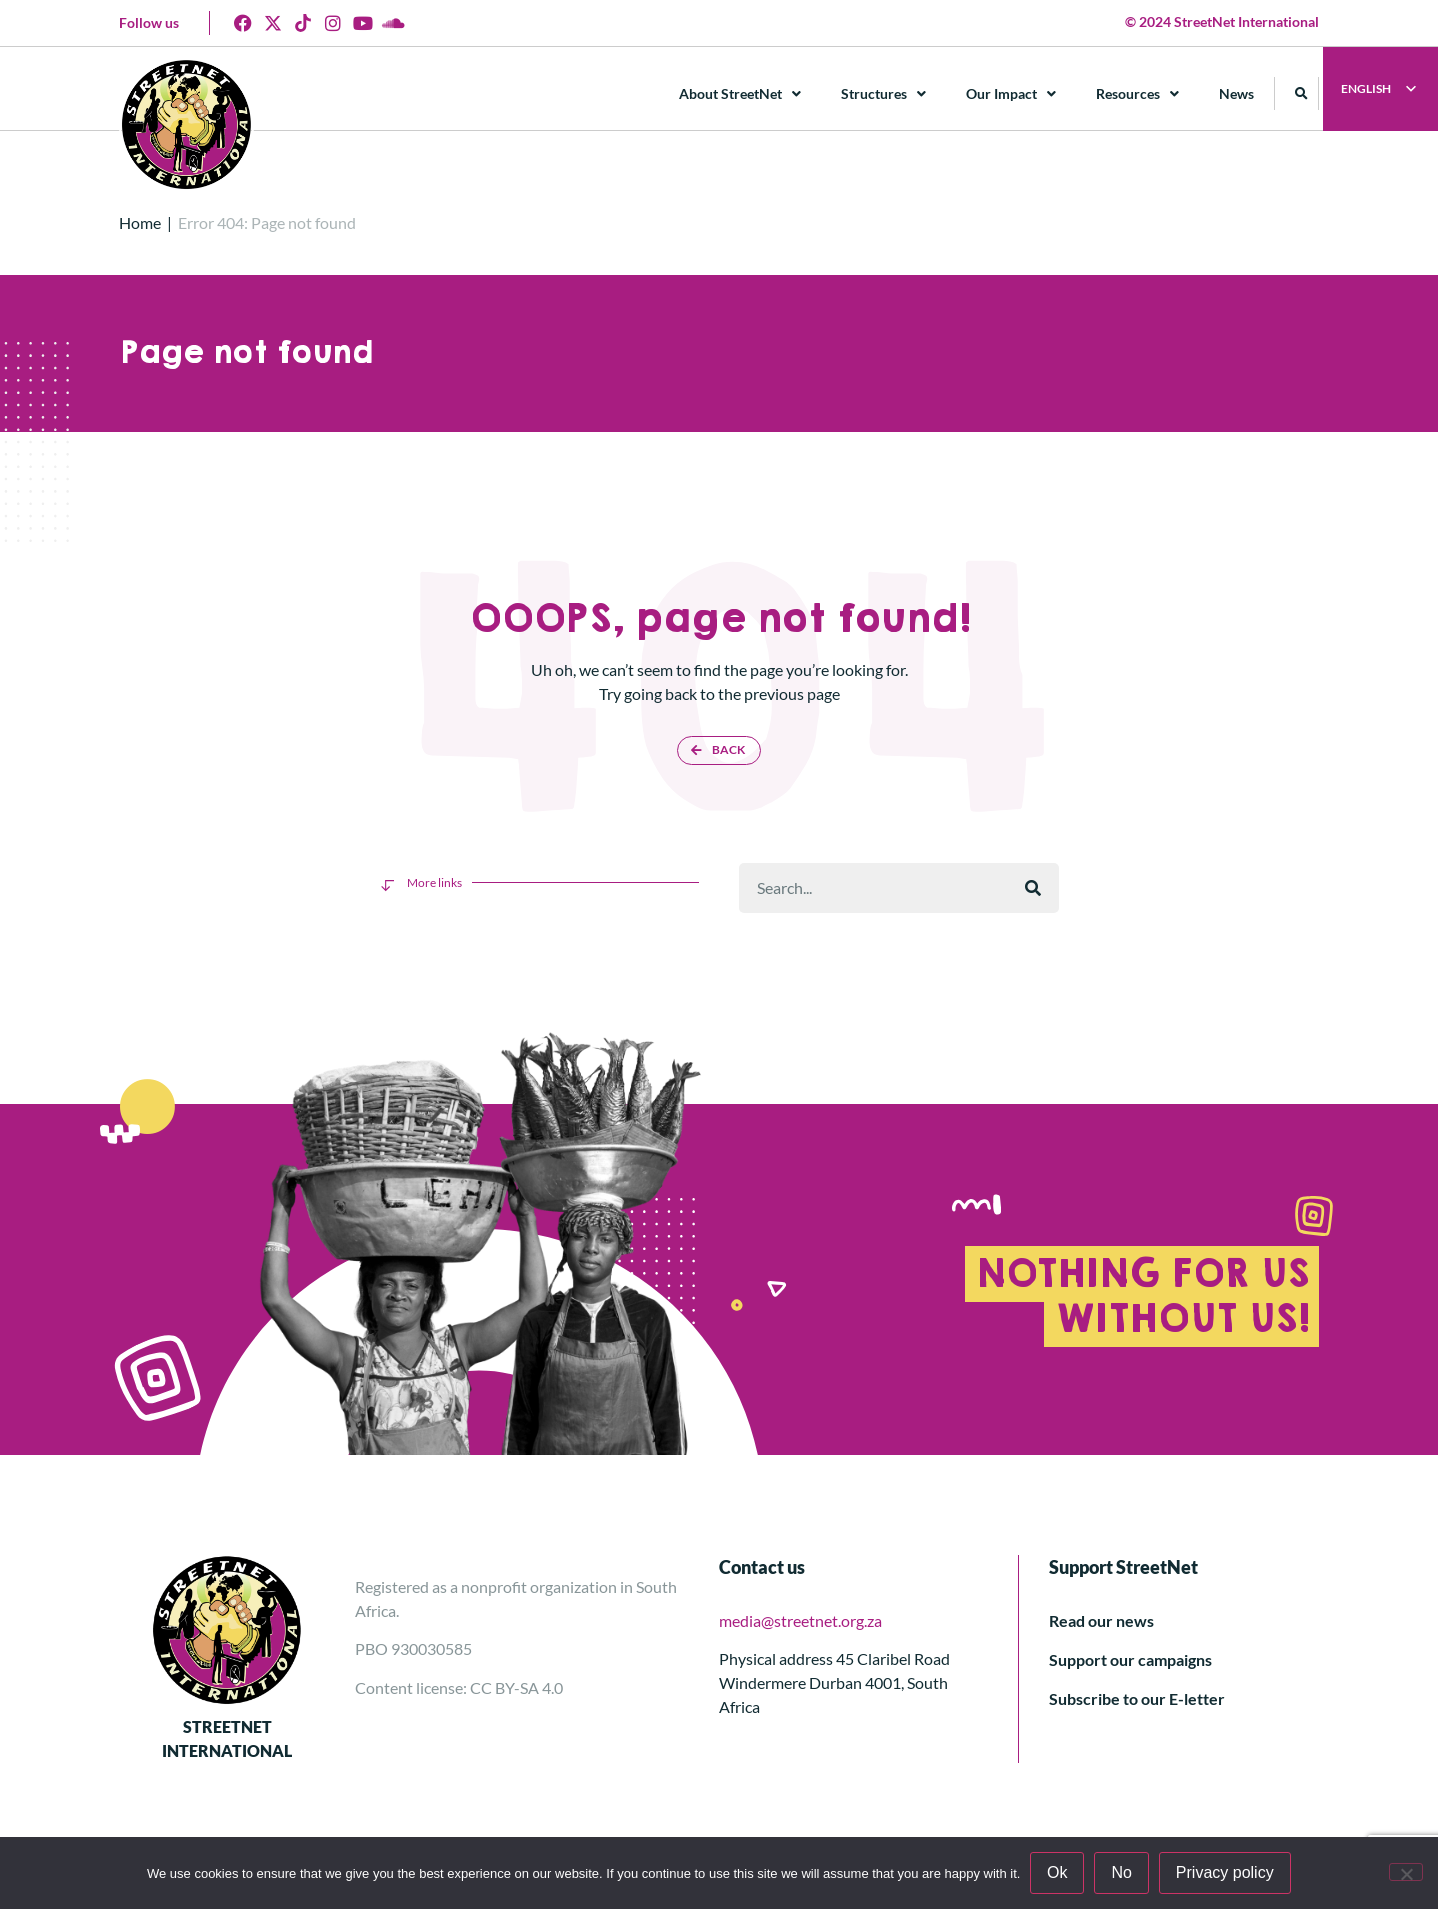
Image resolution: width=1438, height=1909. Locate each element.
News (1237, 93)
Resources (1138, 94)
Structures (884, 94)
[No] (1406, 1872)
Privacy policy (1225, 1872)
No (1122, 1872)
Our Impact (1012, 94)
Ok (1057, 1872)
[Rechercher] (1033, 888)
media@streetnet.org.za (800, 1620)
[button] (1302, 93)
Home (140, 222)
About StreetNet (741, 94)
